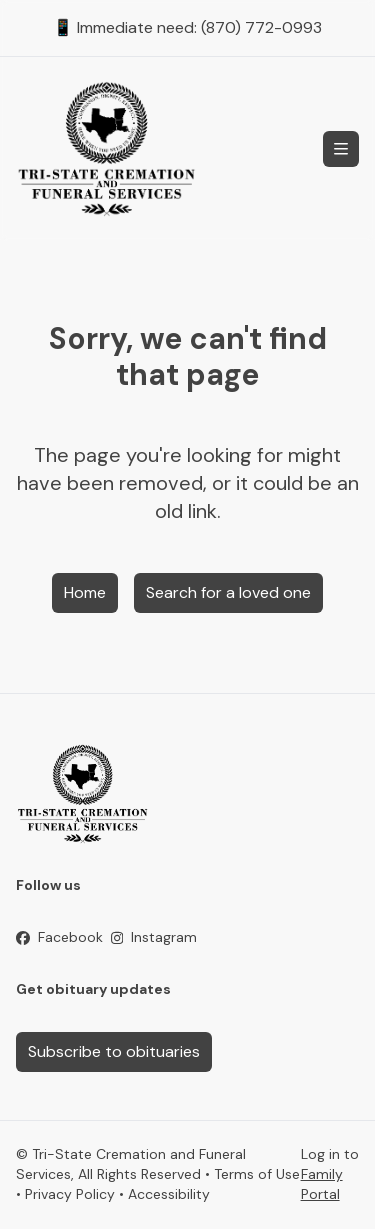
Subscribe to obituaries (114, 1051)
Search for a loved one (228, 592)
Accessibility (169, 1194)
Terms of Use (257, 1174)
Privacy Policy (70, 1194)
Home (85, 592)
